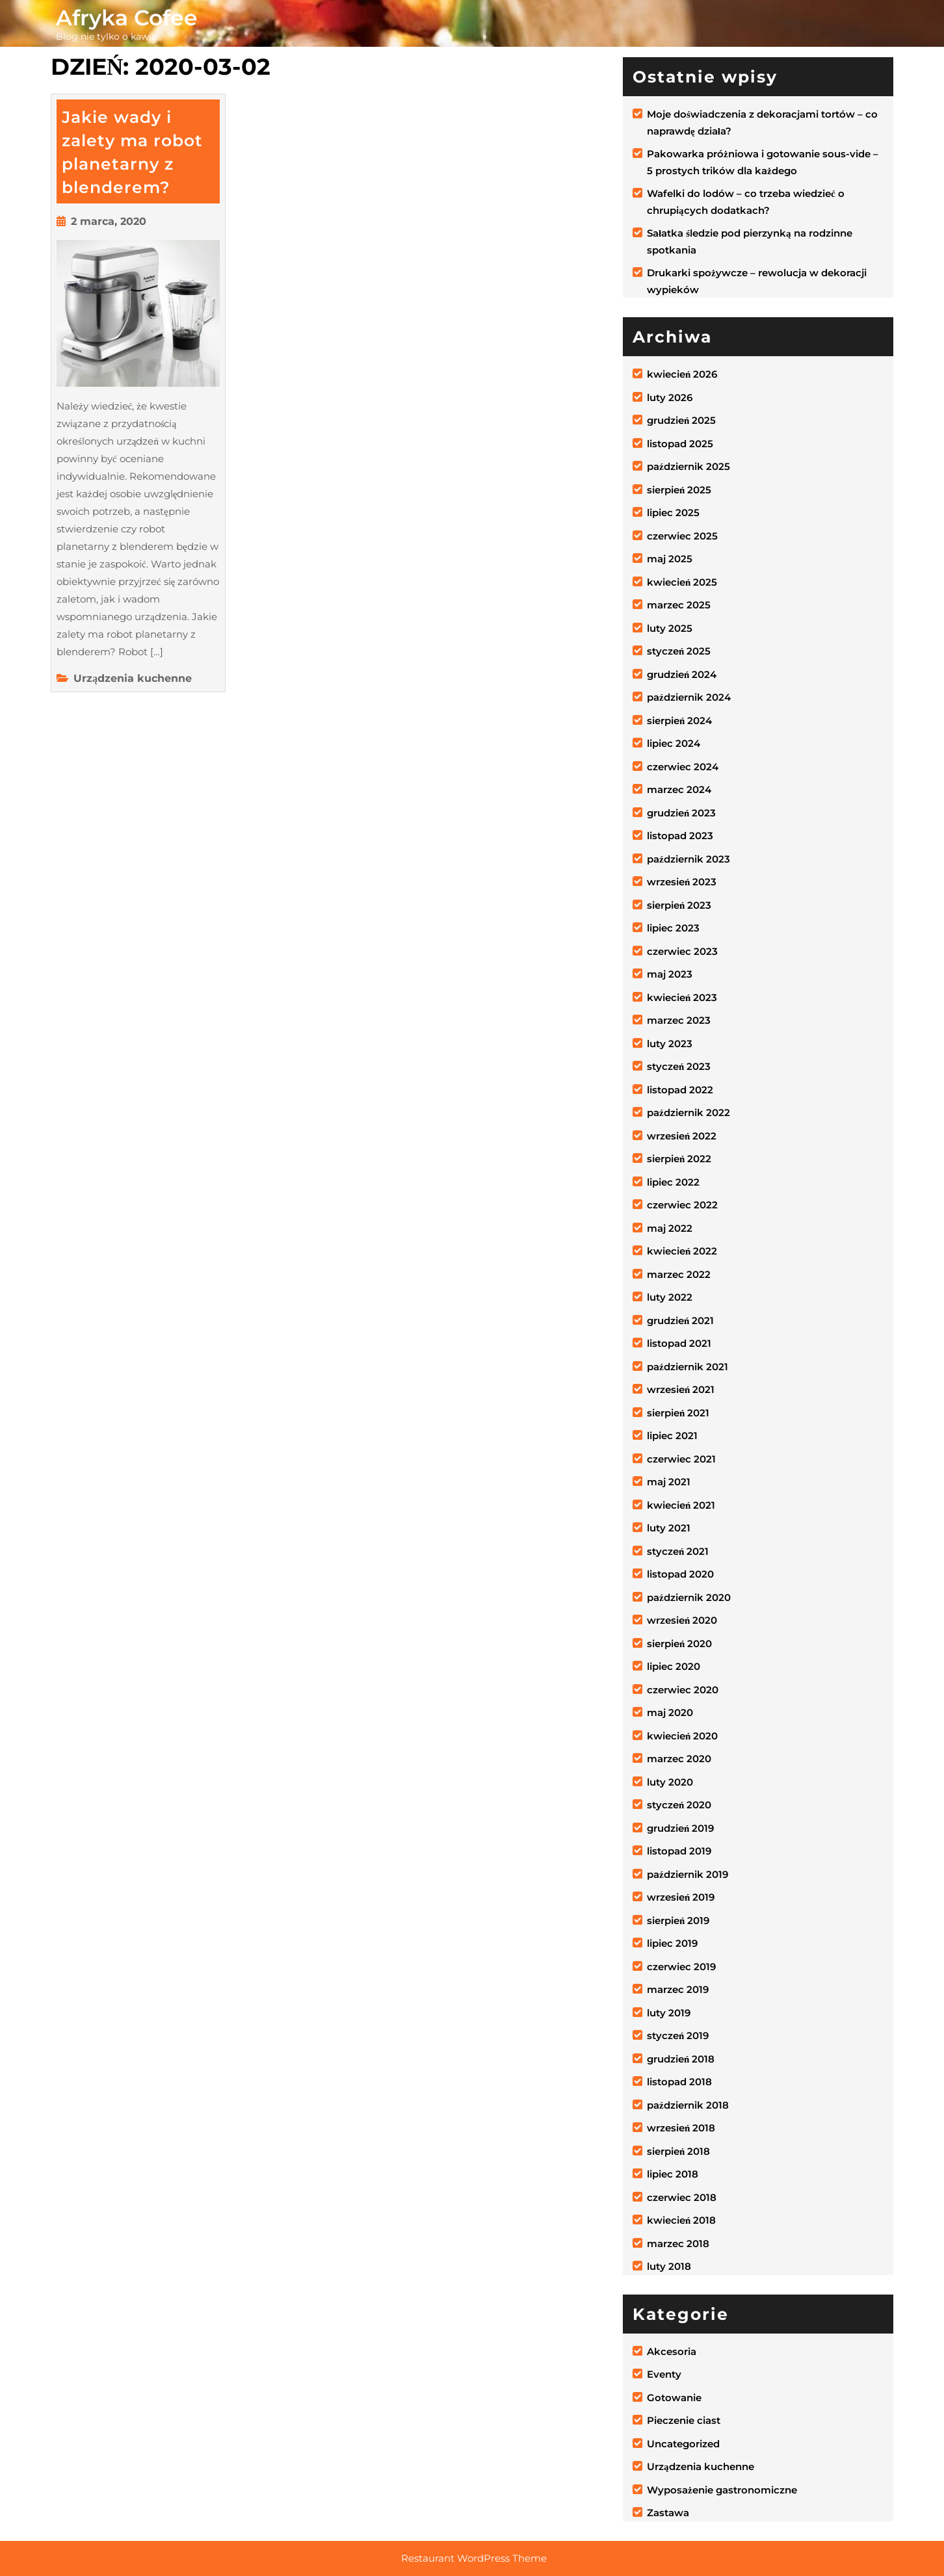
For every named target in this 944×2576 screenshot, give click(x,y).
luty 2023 (669, 1043)
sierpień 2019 (678, 1920)
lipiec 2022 (673, 1182)
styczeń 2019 (678, 2035)
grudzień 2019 (680, 1828)
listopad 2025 (680, 443)
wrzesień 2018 (681, 2128)
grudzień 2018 (681, 2059)
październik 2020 (689, 1597)
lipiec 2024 (673, 743)
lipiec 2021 (672, 1435)
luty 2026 (669, 397)
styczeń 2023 (679, 1066)
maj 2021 (668, 1482)
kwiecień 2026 (682, 374)
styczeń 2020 (679, 1805)
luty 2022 (669, 1297)
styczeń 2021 (678, 1551)
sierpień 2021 (678, 1413)
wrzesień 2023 (681, 882)
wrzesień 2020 (682, 1620)
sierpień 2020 (679, 1643)
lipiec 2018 (672, 2174)
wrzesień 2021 (681, 1389)
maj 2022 (669, 1228)
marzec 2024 (679, 789)
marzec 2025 (679, 605)
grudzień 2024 (681, 674)
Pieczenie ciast (683, 2420)
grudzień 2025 (681, 420)
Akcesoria (671, 2351)
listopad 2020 (680, 1574)
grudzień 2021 (680, 1320)
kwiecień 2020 (682, 1736)
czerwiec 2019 (681, 1966)
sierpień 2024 (679, 720)
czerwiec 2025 (682, 536)
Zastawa (668, 2512)
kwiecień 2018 (681, 2220)
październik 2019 (687, 1874)
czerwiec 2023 (682, 951)
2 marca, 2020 (108, 221)
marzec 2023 (679, 1020)
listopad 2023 (680, 835)
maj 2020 (670, 1712)
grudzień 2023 (681, 813)
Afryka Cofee (127, 18)
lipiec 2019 (672, 1943)
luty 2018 (669, 2266)
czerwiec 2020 (682, 1690)
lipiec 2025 (673, 512)
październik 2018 (688, 2105)
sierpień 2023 (679, 905)
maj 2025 (669, 559)
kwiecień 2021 (681, 1505)
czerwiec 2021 (681, 1459)
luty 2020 (670, 1782)
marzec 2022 (679, 1274)
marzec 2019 (678, 1989)
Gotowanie (674, 2397)
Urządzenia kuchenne (132, 678)
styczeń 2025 (679, 651)
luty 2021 (668, 1528)
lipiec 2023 (673, 928)
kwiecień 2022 (682, 1251)
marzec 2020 (679, 1758)
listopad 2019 (679, 1851)
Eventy (664, 2374)
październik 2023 (688, 859)
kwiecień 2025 (682, 582)
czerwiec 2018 (681, 2197)
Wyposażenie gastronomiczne (722, 2490)
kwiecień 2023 (682, 997)
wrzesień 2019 (681, 1897)
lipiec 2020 (673, 1666)
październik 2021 (687, 1366)
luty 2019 (668, 2013)
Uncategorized (683, 2444)
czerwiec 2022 (682, 1205)
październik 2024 (689, 697)
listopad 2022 (680, 1090)
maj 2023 (669, 974)
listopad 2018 (679, 2081)
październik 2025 (688, 466)
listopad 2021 (679, 1343)
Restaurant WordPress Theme (474, 2558)
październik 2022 (688, 1112)
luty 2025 (669, 628)
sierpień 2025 (679, 490)
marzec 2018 (678, 2243)
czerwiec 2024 (682, 767)
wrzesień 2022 (681, 1136)
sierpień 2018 (678, 2151)
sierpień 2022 (679, 1158)
